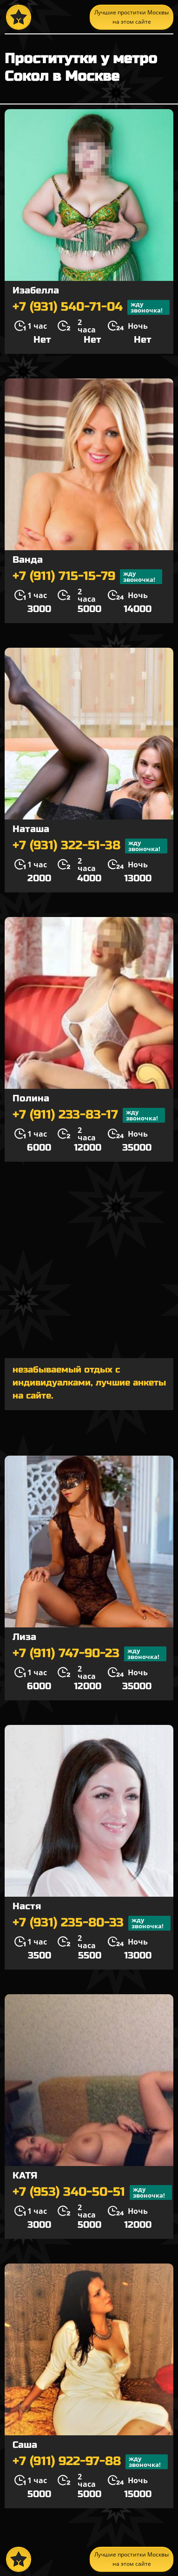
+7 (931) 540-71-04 (91, 307)
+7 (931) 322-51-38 (90, 846)
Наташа (31, 829)
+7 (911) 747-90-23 (89, 1653)
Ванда (28, 560)
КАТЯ (25, 2175)
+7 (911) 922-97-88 (90, 2461)
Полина (31, 1098)
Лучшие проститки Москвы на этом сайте (131, 17)
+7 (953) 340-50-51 (92, 2192)
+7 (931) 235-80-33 (92, 1923)
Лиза (24, 1637)
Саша (25, 2445)
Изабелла (36, 290)
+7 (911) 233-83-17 (89, 1115)
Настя (27, 1906)
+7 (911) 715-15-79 (87, 576)
